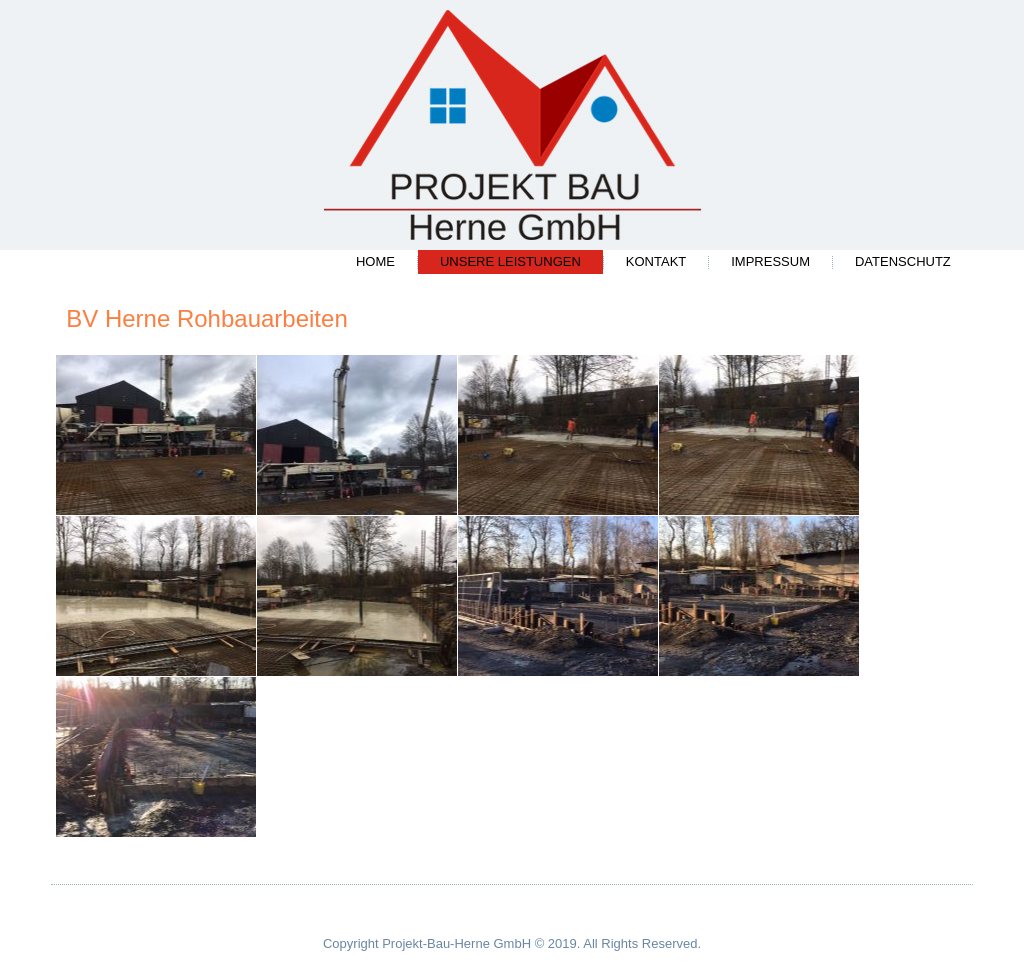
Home (375, 261)
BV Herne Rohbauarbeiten (207, 318)
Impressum (770, 261)
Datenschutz (903, 261)
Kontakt (656, 261)
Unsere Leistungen (510, 261)
